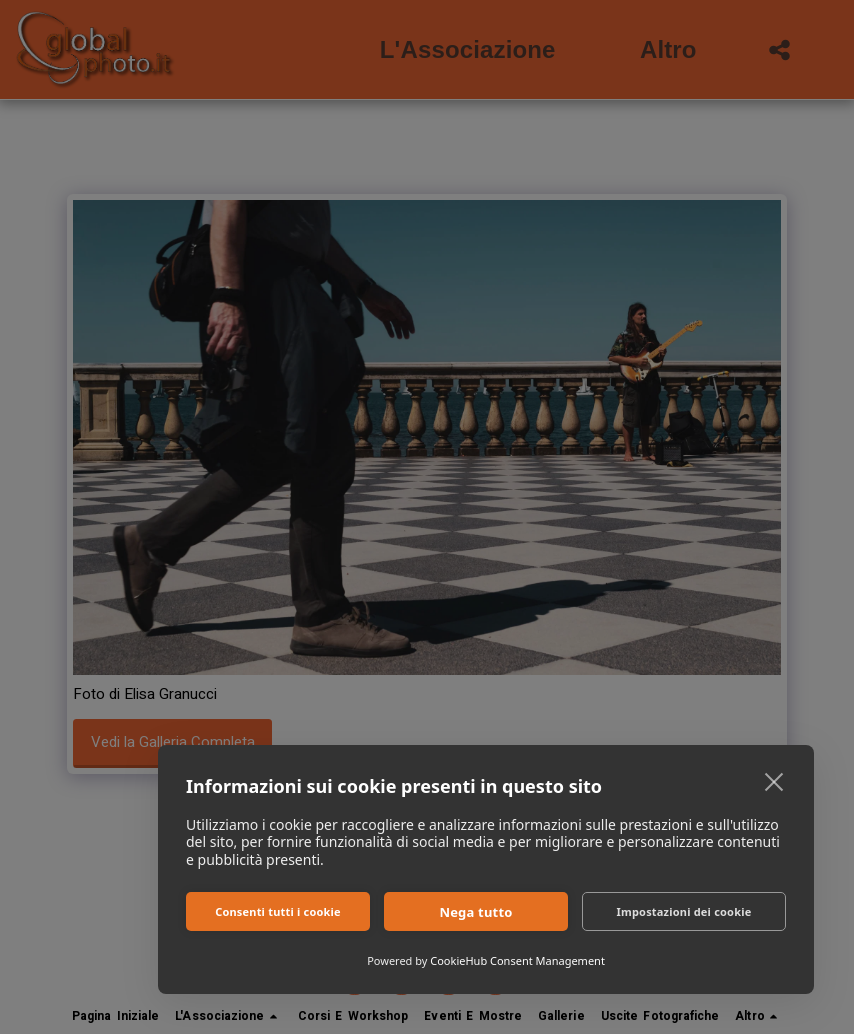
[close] (774, 781)
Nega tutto (475, 912)
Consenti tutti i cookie (278, 911)
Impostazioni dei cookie (684, 911)
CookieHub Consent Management (517, 960)
